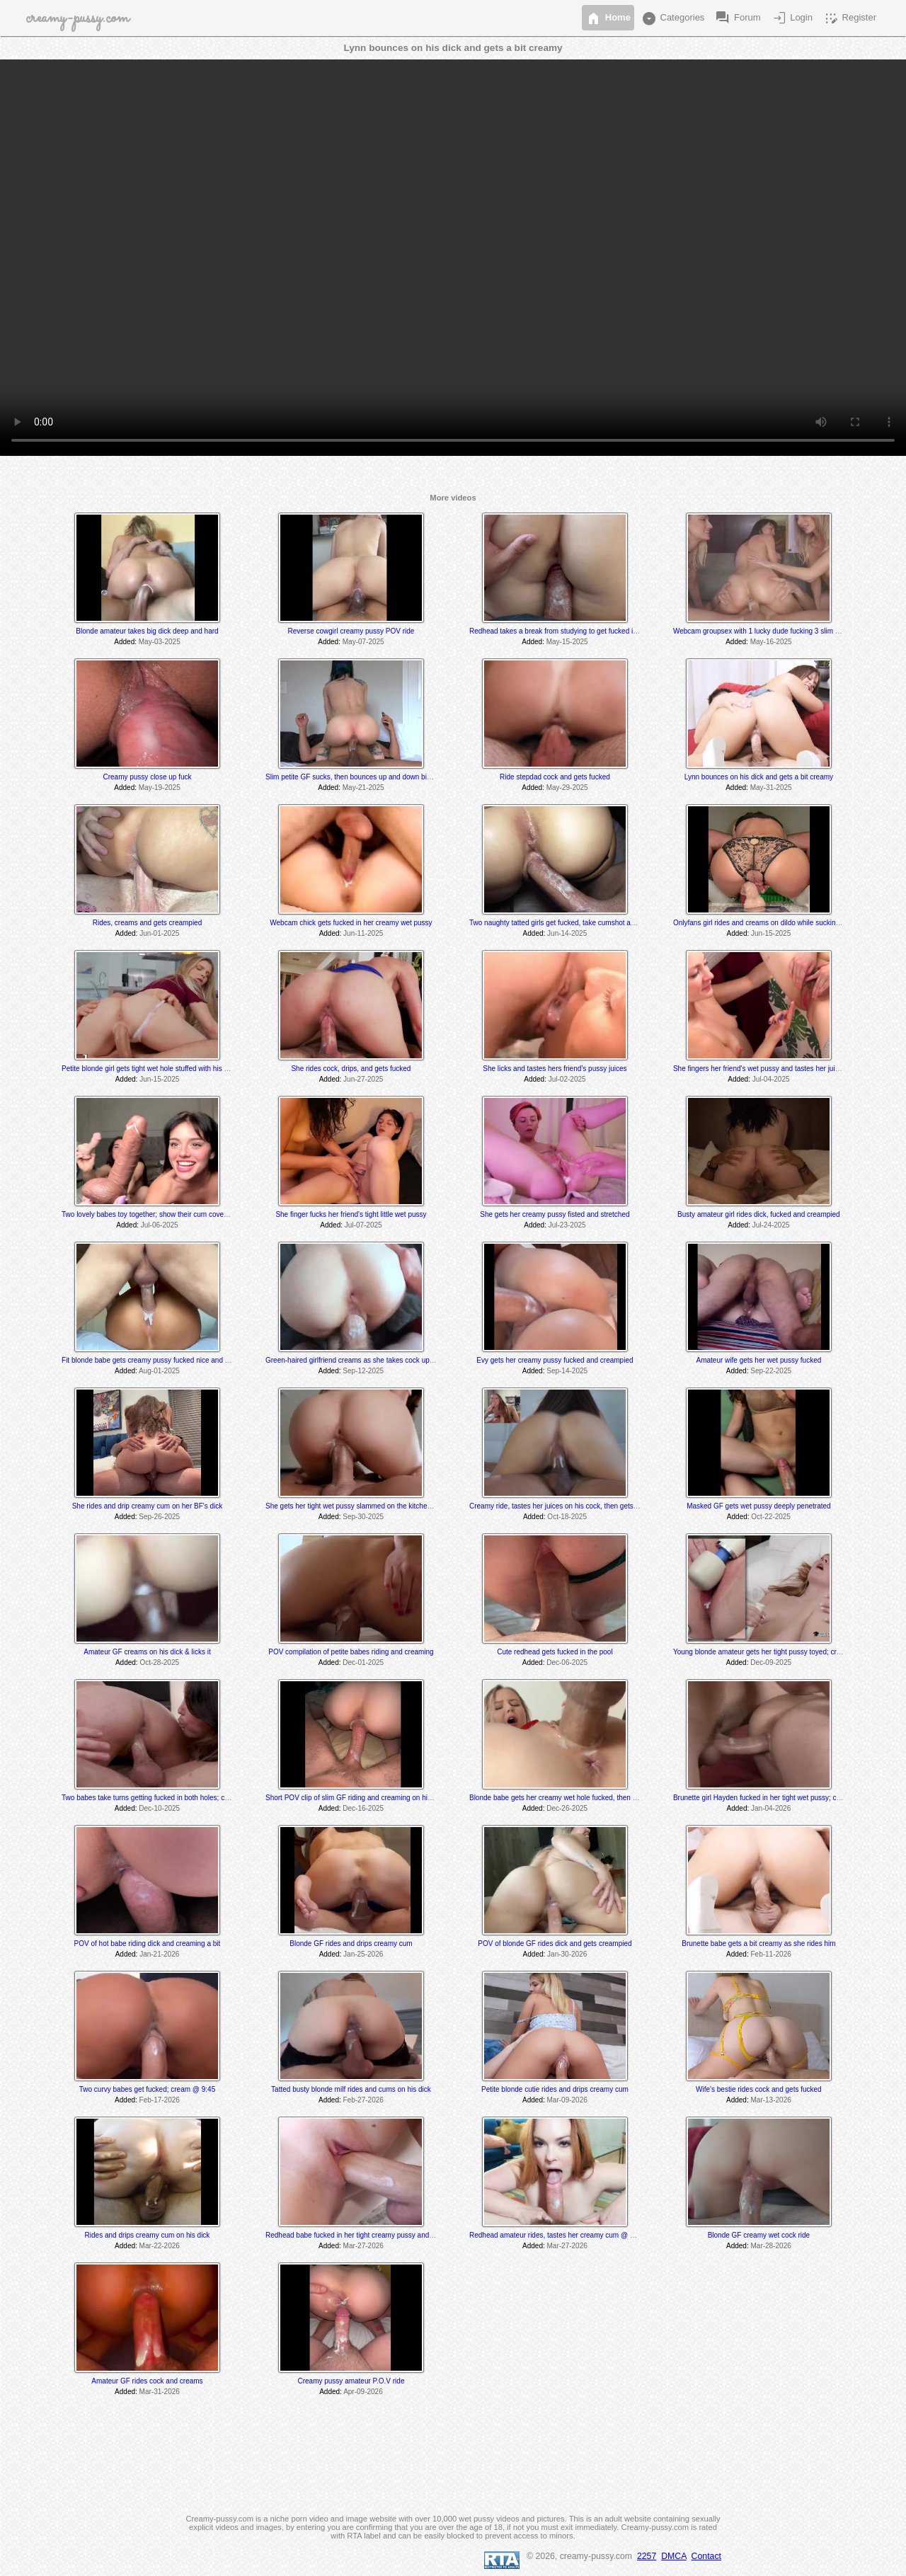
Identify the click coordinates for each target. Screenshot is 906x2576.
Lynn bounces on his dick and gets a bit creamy (758, 777)
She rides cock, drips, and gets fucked (351, 1068)
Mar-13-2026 (771, 2100)
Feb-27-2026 (363, 2100)
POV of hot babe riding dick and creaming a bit (147, 1943)
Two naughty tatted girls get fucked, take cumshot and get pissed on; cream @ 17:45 (602, 923)
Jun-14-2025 (567, 933)
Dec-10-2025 (159, 1808)
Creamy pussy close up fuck (147, 777)
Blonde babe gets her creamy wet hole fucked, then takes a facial (571, 1798)
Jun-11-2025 (363, 933)
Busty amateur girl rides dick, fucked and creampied (758, 1214)
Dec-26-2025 (566, 1808)
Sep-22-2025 (770, 1371)
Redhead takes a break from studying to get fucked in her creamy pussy (582, 631)
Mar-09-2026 (567, 2100)
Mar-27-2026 (363, 2246)
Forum (737, 18)
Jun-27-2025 (363, 1079)
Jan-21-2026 (159, 1954)
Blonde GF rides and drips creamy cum (350, 1943)
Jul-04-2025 (771, 1079)
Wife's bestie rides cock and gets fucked (759, 2089)
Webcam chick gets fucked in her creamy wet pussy (351, 923)
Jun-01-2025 (159, 933)
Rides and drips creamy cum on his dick (147, 2235)
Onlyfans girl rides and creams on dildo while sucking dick (763, 923)
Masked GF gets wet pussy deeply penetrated (758, 1506)
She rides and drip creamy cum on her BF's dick (147, 1506)
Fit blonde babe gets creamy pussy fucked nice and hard (150, 1360)
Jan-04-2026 (771, 1808)
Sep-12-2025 (363, 1371)
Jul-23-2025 (567, 1225)
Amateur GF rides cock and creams (146, 2381)
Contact (706, 2556)
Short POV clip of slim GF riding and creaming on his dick (355, 1798)
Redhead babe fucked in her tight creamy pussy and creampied (364, 2235)
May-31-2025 (771, 787)
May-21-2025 (363, 787)
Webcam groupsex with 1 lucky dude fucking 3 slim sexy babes (772, 631)
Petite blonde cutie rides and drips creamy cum (555, 2089)
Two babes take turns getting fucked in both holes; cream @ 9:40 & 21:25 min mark (192, 1798)
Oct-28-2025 (159, 1662)
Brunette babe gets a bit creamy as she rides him (758, 1943)
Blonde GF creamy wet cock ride (759, 2235)
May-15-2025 (567, 642)
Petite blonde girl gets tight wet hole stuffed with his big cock (156, 1068)
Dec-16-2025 (363, 1808)
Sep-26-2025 (159, 1517)
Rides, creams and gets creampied (147, 923)
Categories (672, 18)
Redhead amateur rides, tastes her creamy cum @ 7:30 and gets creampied (588, 2235)
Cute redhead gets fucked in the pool (554, 1652)
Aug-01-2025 (159, 1371)
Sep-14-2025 (566, 1371)
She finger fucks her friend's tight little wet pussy (350, 1214)
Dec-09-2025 (770, 1662)
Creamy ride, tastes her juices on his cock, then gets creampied (568, 1506)
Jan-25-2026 (363, 1954)
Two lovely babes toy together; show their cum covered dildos (158, 1214)
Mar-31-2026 (159, 2391)
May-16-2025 (771, 642)
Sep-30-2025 (363, 1517)
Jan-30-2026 (567, 1954)
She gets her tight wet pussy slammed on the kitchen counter (361, 1506)
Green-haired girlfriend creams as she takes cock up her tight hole (368, 1360)
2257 (646, 2556)
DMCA (674, 2556)
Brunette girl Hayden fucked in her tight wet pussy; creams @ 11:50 (779, 1798)
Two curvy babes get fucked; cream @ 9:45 (147, 2089)
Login (792, 18)
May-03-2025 (159, 642)
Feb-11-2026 (771, 1954)
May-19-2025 (159, 787)
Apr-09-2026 (363, 2391)
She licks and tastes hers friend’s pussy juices (554, 1068)
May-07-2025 (363, 642)
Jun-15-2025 (771, 933)
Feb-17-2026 (159, 2100)
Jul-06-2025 (159, 1225)
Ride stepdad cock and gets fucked (555, 777)
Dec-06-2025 (566, 1662)
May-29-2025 (567, 787)
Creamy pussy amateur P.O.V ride (350, 2381)
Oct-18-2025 (567, 1517)
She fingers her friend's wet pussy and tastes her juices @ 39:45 (774, 1068)
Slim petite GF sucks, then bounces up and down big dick (355, 777)
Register (849, 18)
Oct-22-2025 (771, 1517)
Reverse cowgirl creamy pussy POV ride (350, 631)
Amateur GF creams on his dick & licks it (147, 1652)
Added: (125, 642)
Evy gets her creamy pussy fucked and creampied (554, 1360)
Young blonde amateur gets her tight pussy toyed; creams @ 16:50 (778, 1652)
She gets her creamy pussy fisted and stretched (554, 1214)
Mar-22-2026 (159, 2246)
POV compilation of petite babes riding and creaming (350, 1652)
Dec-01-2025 (363, 1662)
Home (608, 18)
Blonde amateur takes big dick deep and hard (147, 631)
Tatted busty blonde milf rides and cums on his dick (351, 2089)
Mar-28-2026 (771, 2246)
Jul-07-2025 (363, 1225)
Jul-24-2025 (771, 1225)
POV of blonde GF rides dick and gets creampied (554, 1943)
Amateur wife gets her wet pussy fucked (759, 1360)
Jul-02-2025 (567, 1079)
